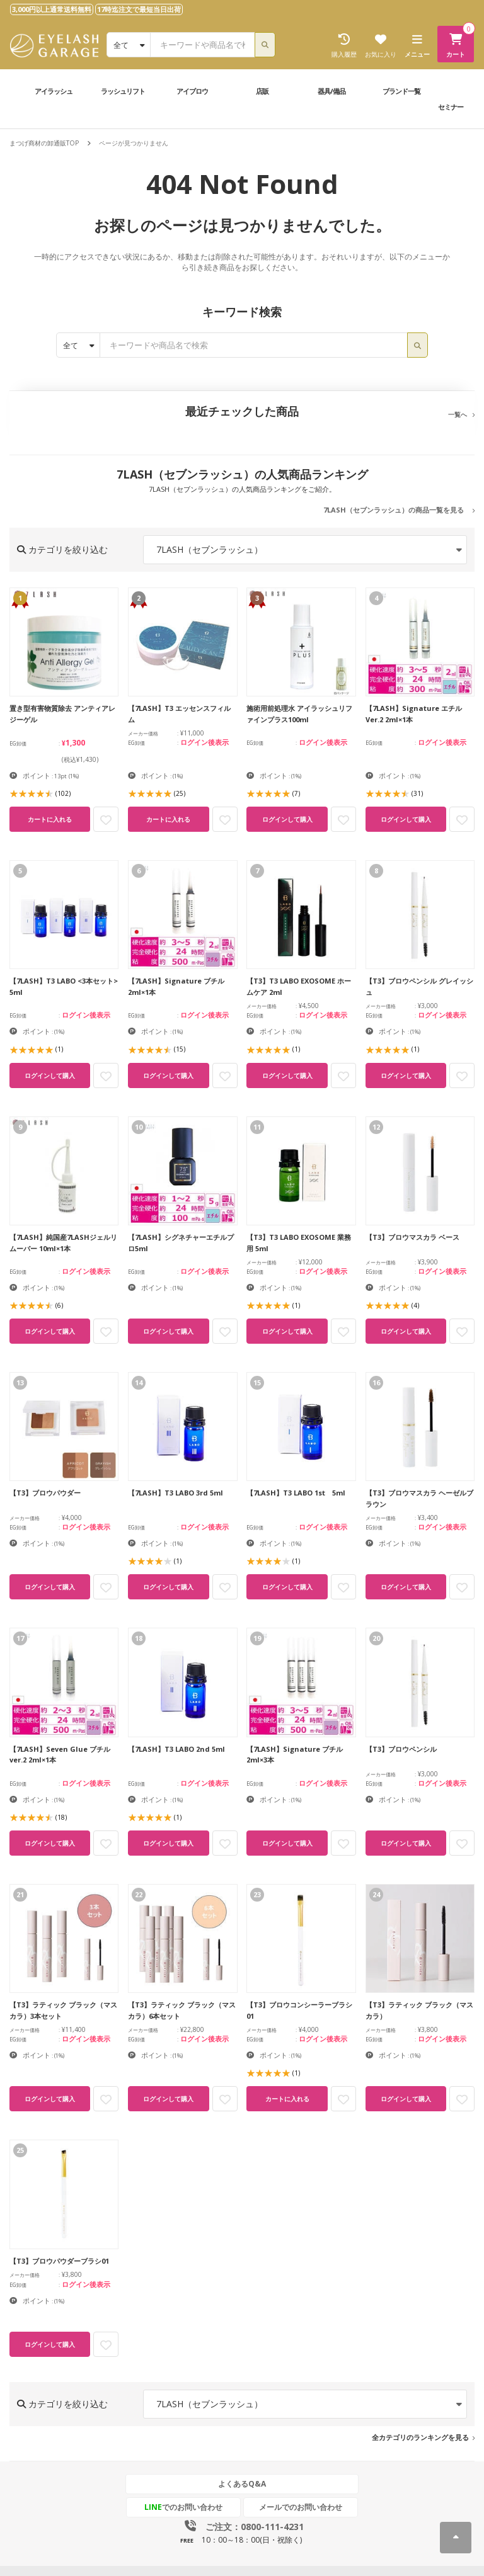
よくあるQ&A (242, 2483)
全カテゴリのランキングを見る (420, 2437)
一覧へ (457, 414)
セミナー (450, 106)
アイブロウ (192, 91)
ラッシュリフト (123, 91)
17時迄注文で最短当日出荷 (139, 9)
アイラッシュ (53, 91)
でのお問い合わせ (183, 2507)
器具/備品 (331, 91)
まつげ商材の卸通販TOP (44, 143)
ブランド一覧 (401, 91)
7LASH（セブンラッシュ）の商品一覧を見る (393, 509)
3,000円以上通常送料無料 (51, 9)
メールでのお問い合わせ (300, 2507)
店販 (262, 91)
